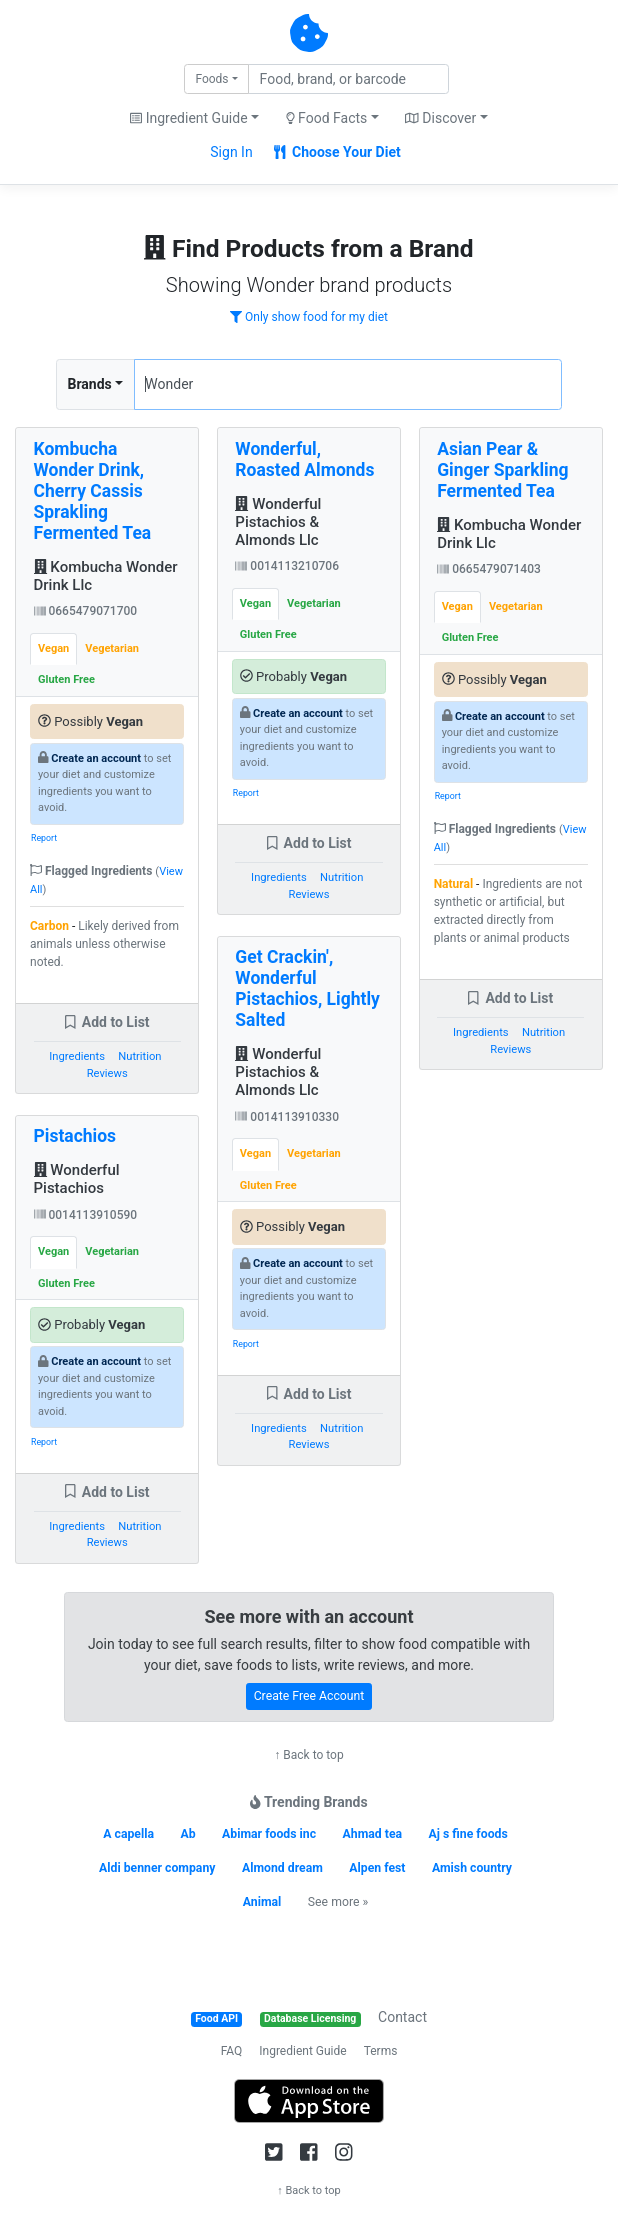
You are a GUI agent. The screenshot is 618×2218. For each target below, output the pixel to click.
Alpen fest (377, 1868)
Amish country (472, 1868)
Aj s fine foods (468, 1834)
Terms (381, 2051)
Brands (90, 384)
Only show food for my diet (309, 317)
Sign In (231, 152)
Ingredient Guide (302, 2051)
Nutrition (139, 1056)
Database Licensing (310, 2018)
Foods (211, 79)
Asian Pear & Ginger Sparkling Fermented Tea (502, 470)
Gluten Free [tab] (66, 679)
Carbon (49, 926)
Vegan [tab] (53, 648)
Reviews (107, 1073)
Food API (216, 2018)
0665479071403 (489, 569)
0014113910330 (287, 1117)
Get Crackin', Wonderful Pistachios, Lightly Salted (307, 988)
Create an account (96, 758)
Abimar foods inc (269, 1834)
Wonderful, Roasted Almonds (304, 459)
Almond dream (282, 1868)
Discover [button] (440, 118)
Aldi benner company (157, 1868)
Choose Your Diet (337, 152)
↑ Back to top (308, 1755)
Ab (187, 1834)
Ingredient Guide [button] (188, 118)
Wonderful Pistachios (77, 1179)
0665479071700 (86, 611)
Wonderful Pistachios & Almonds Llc (278, 522)
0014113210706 (287, 566)
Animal (262, 1902)
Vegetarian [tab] (112, 648)
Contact (402, 2017)
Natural (453, 884)
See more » (338, 1902)
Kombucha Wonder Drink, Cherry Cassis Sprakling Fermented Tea (93, 491)
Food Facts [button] (327, 118)
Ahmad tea (373, 1834)
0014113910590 (86, 1215)
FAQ (232, 2051)
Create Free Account (309, 1696)
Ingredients (77, 1056)
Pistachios (75, 1136)
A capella (128, 1834)
